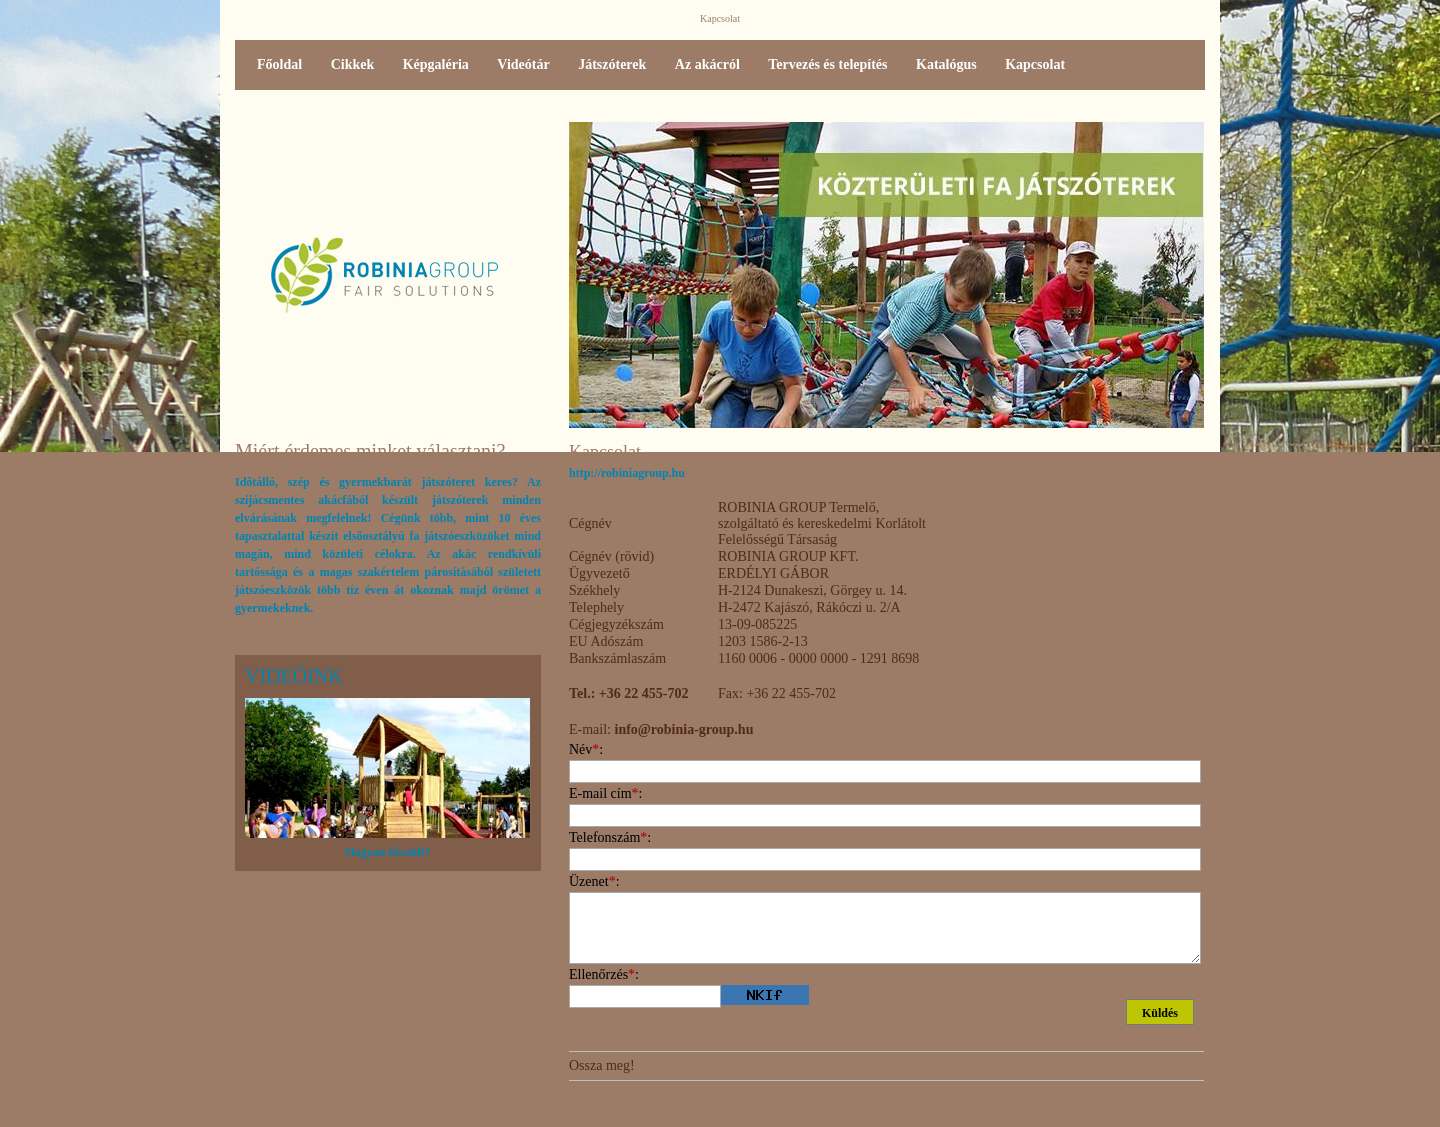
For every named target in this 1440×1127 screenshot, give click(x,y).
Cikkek (353, 64)
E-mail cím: (605, 793)
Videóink (294, 676)
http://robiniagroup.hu (627, 473)
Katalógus (946, 64)
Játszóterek (612, 64)
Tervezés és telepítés (827, 64)
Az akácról (707, 64)
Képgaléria (436, 64)
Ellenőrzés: (604, 974)
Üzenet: (594, 881)
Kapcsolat (1035, 64)
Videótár (523, 64)
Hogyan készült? (387, 852)
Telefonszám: (610, 837)
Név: (586, 749)
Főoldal (279, 64)
